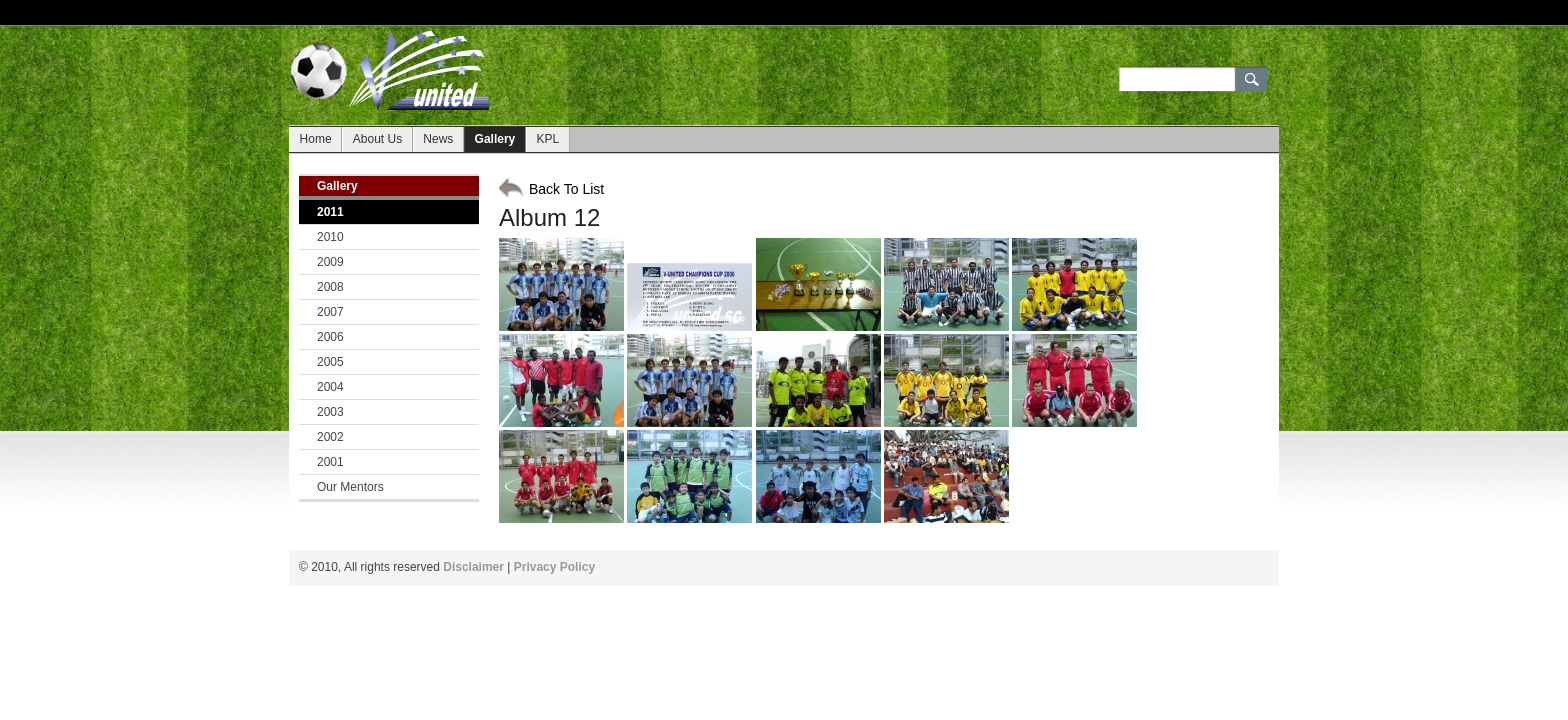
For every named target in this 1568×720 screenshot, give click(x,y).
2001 (330, 462)
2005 (330, 362)
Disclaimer (473, 567)
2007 (330, 312)
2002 (330, 437)
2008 (330, 287)
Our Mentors (350, 487)
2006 (330, 337)
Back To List (566, 189)
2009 (330, 262)
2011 (330, 212)
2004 (330, 387)
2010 (330, 237)
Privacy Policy (554, 567)
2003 (330, 412)
